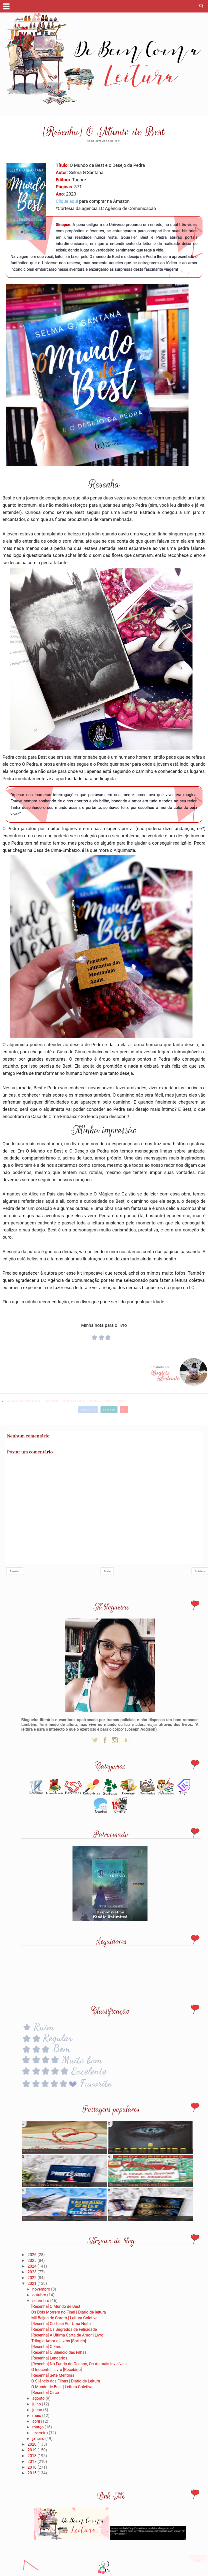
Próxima (200, 1571)
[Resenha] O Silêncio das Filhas (58, 2352)
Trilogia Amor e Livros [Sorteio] (58, 2341)
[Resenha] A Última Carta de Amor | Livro (67, 2335)
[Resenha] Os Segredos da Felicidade (64, 2329)
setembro (41, 2300)
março (38, 2427)
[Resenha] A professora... (42, 2185)
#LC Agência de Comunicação (23, 1401)
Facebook (88, 1409)
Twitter (109, 1409)
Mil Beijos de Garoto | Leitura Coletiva (64, 2318)
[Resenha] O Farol (46, 2346)
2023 (33, 2272)
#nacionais (51, 1401)
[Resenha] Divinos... (124, 2218)
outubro (39, 2295)
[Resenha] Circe (45, 2392)
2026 (33, 2254)
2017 (33, 2461)
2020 (33, 2444)
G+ (124, 1409)
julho (37, 2404)
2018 (33, 2455)
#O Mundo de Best (73, 1401)
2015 (33, 2473)
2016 (33, 2467)
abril (36, 2421)
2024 (33, 2266)
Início (107, 1571)
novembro (41, 2289)
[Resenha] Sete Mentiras (52, 2375)
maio (37, 2415)
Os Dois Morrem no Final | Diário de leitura (68, 2312)
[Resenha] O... (119, 2151)
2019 (33, 2450)
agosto (39, 2398)
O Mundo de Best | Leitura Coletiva (61, 2386)
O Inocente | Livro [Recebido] (56, 2369)
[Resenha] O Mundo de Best (55, 2306)
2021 (33, 2283)
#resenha (94, 1401)
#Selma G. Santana (115, 1401)
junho (37, 2409)
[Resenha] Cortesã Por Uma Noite (61, 2323)
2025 (33, 2260)
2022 (33, 2277)
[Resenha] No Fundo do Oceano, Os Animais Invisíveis (78, 2363)
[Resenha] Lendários (49, 2358)
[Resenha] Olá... (34, 2218)
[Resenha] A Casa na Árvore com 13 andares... (143, 2185)
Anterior (15, 1571)
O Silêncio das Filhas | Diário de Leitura (65, 2381)
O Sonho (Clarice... (37, 2151)
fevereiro (40, 2432)
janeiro (38, 2438)
